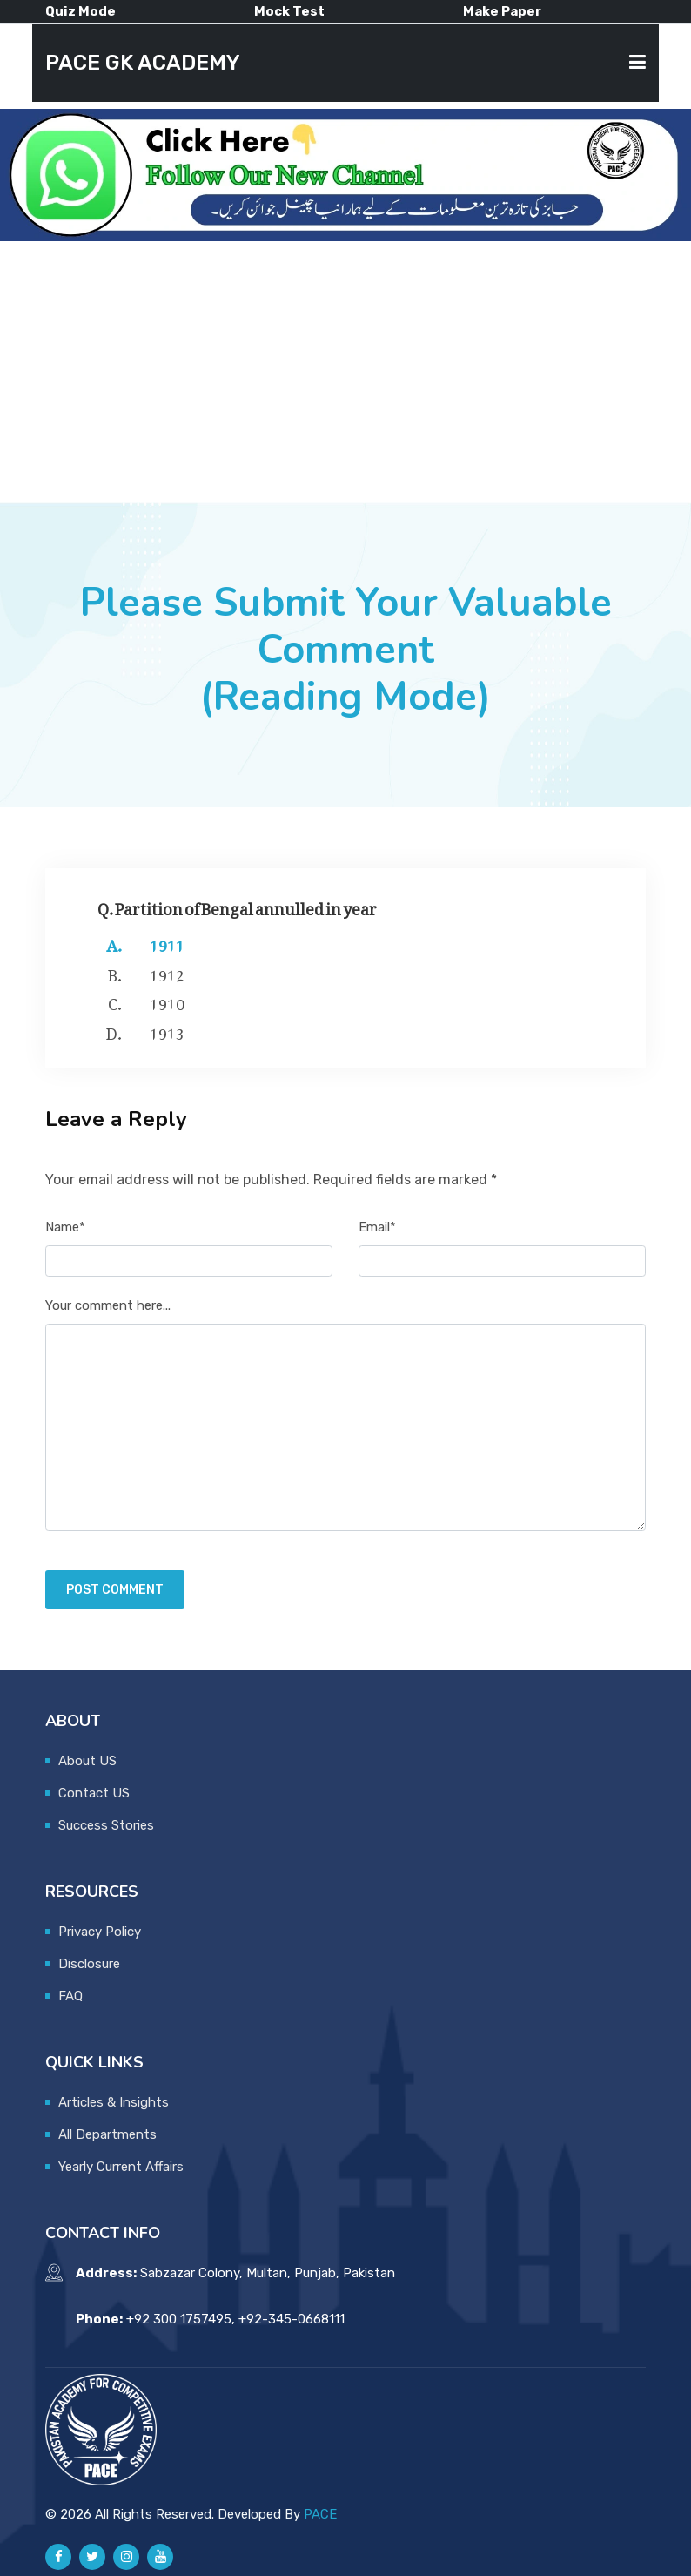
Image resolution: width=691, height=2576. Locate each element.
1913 (167, 1030)
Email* (377, 1227)
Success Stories (106, 1825)
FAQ (70, 1996)
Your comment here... (108, 1305)
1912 (167, 972)
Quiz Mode (80, 11)
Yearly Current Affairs (121, 2167)
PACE (320, 2514)
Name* (65, 1227)
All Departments (107, 2134)
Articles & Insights (113, 2102)
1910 (167, 1000)
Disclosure (89, 1964)
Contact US (94, 1793)
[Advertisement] (345, 372)
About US (87, 1761)
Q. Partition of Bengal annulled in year (237, 905)
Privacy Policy (99, 1931)
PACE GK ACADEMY (142, 62)
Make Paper (502, 11)
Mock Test (289, 11)
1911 (167, 942)
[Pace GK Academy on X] (92, 2557)
